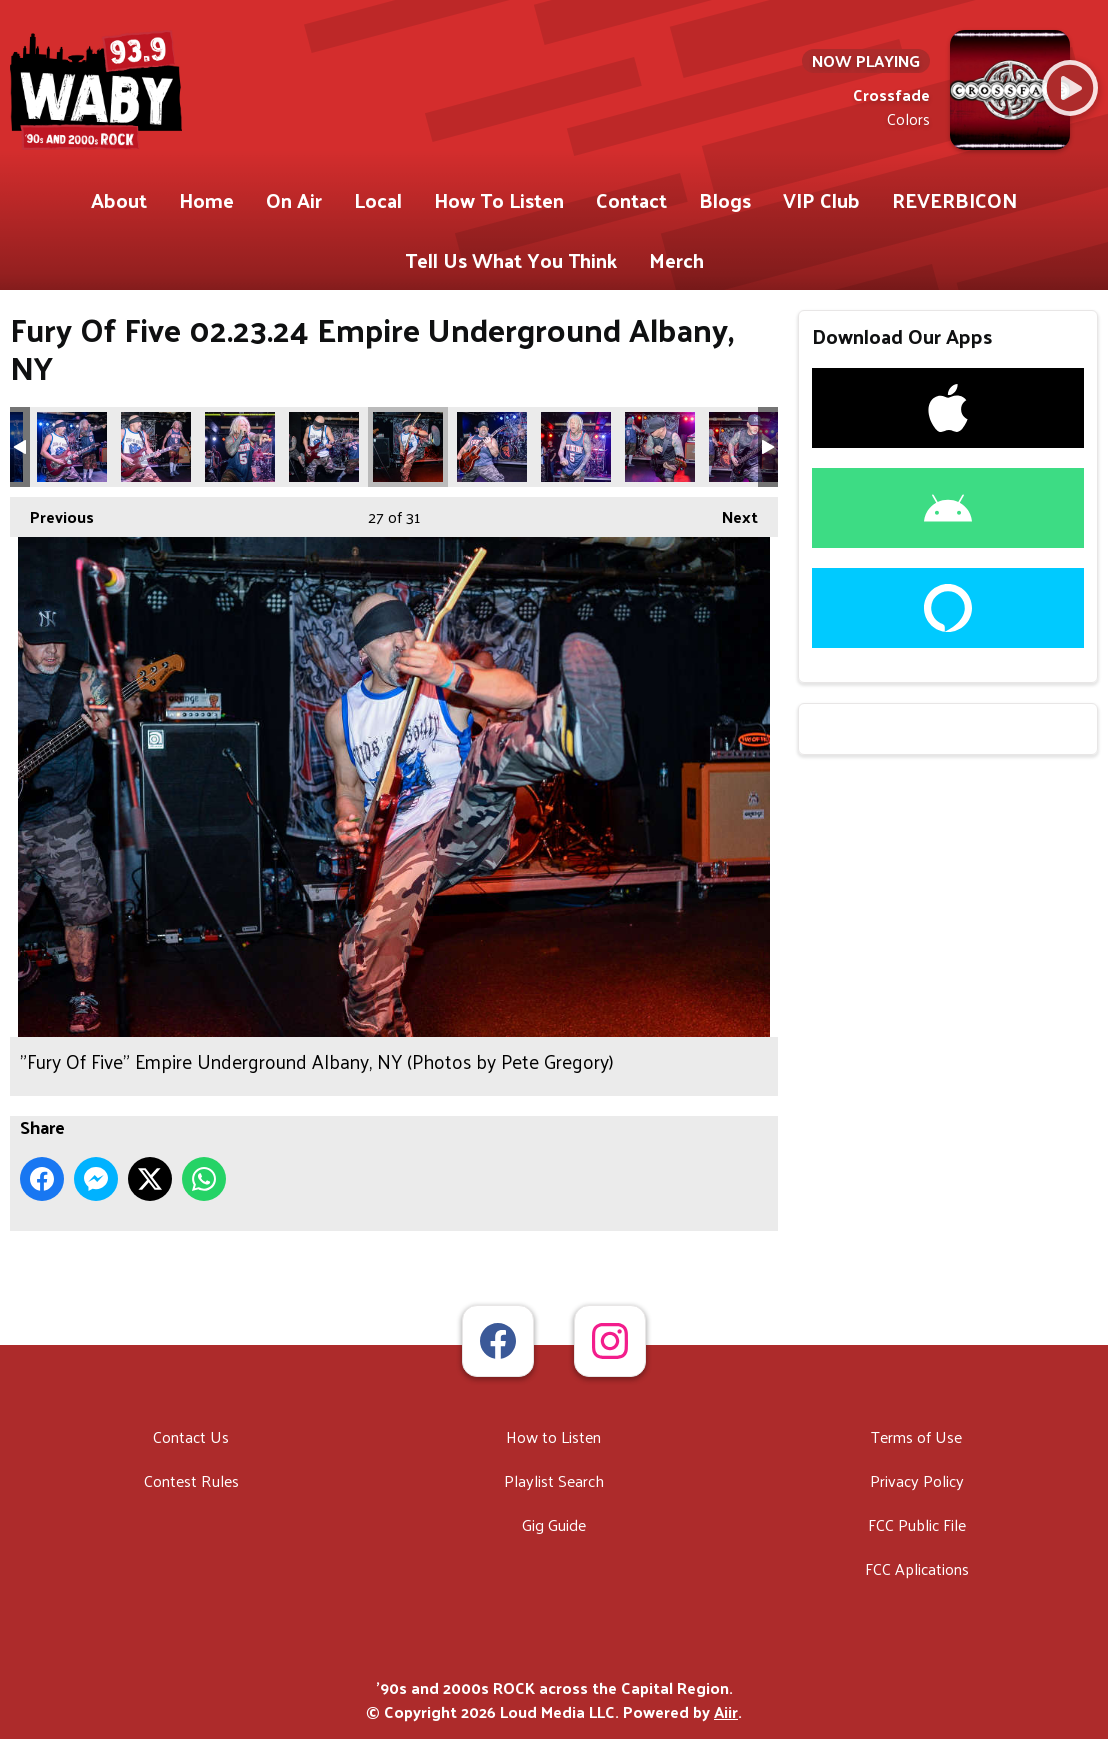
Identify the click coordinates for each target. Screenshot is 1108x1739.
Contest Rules (191, 1480)
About (119, 200)
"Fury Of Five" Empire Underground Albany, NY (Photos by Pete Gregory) (72, 447)
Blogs (725, 200)
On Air (294, 200)
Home (206, 200)
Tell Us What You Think (511, 260)
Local (378, 200)
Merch (676, 260)
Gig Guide (554, 1524)
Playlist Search (554, 1480)
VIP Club (821, 200)
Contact (631, 200)
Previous (52, 514)
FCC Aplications (917, 1568)
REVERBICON (954, 200)
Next (730, 514)
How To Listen (499, 200)
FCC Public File (917, 1524)
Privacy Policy (917, 1480)
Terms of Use (916, 1436)
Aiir (726, 1711)
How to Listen (553, 1436)
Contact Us (191, 1436)
